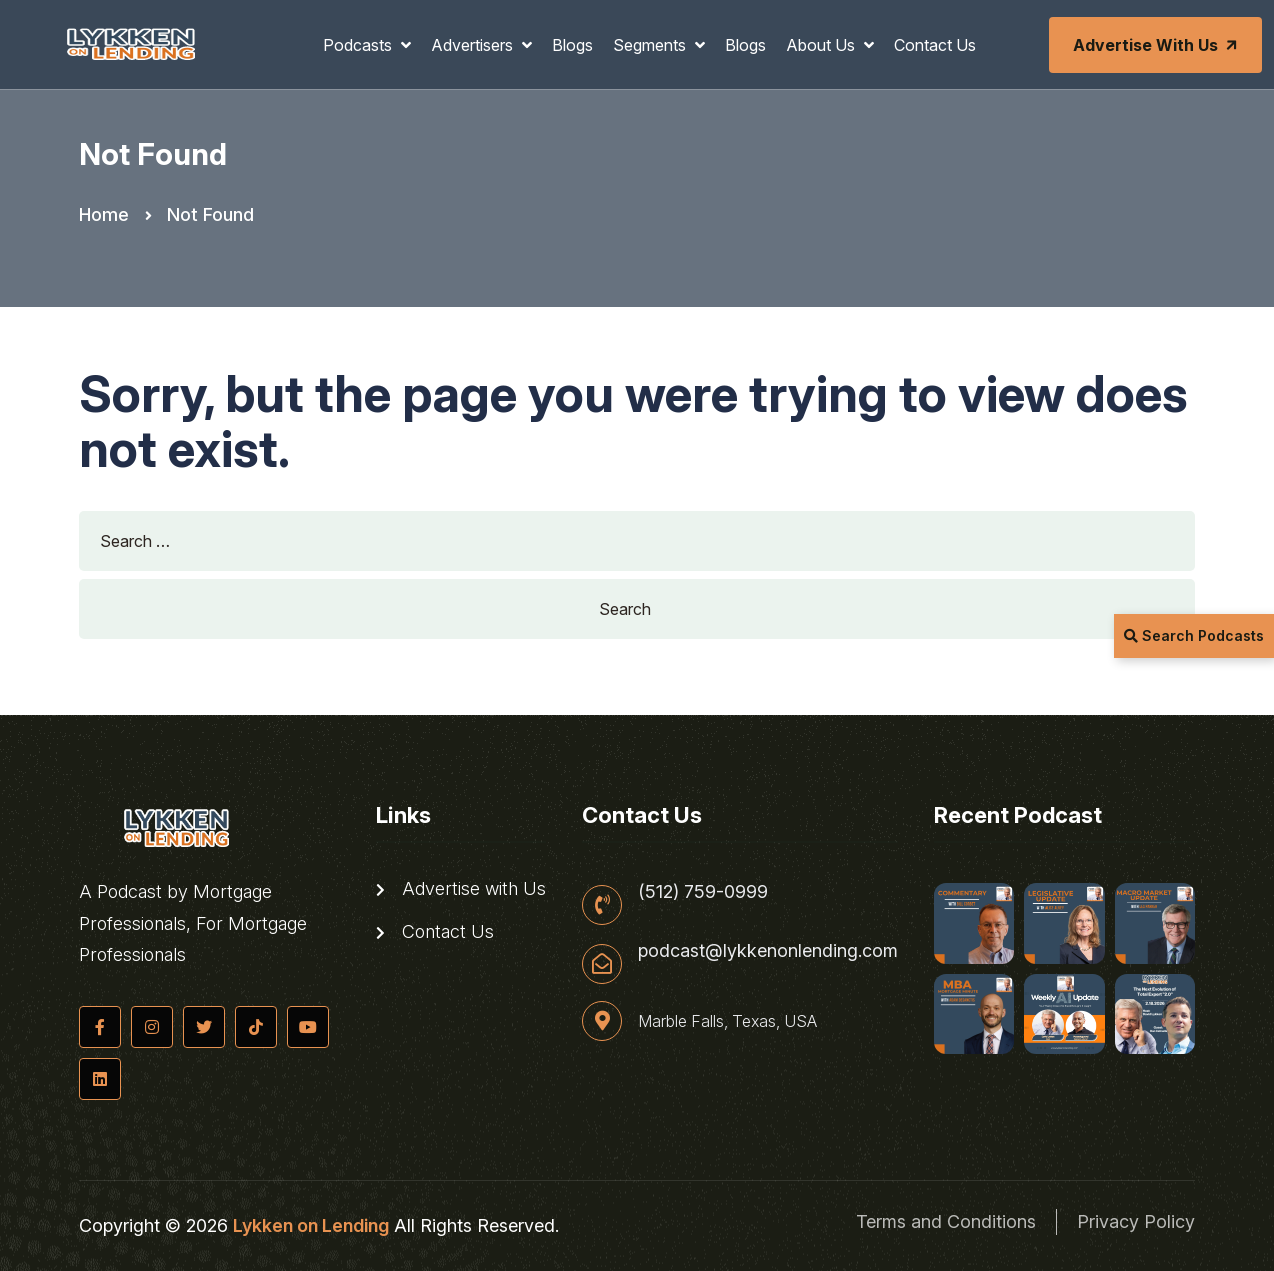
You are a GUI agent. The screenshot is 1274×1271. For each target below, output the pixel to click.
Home (104, 214)
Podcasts (359, 45)
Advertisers (474, 45)
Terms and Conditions (946, 1221)
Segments (651, 45)
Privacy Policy (1136, 1221)
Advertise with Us (1157, 45)
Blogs (572, 45)
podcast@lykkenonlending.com (768, 951)
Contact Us (935, 45)
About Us (822, 45)
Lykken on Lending (311, 1225)
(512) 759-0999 (703, 892)
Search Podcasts (1194, 635)
